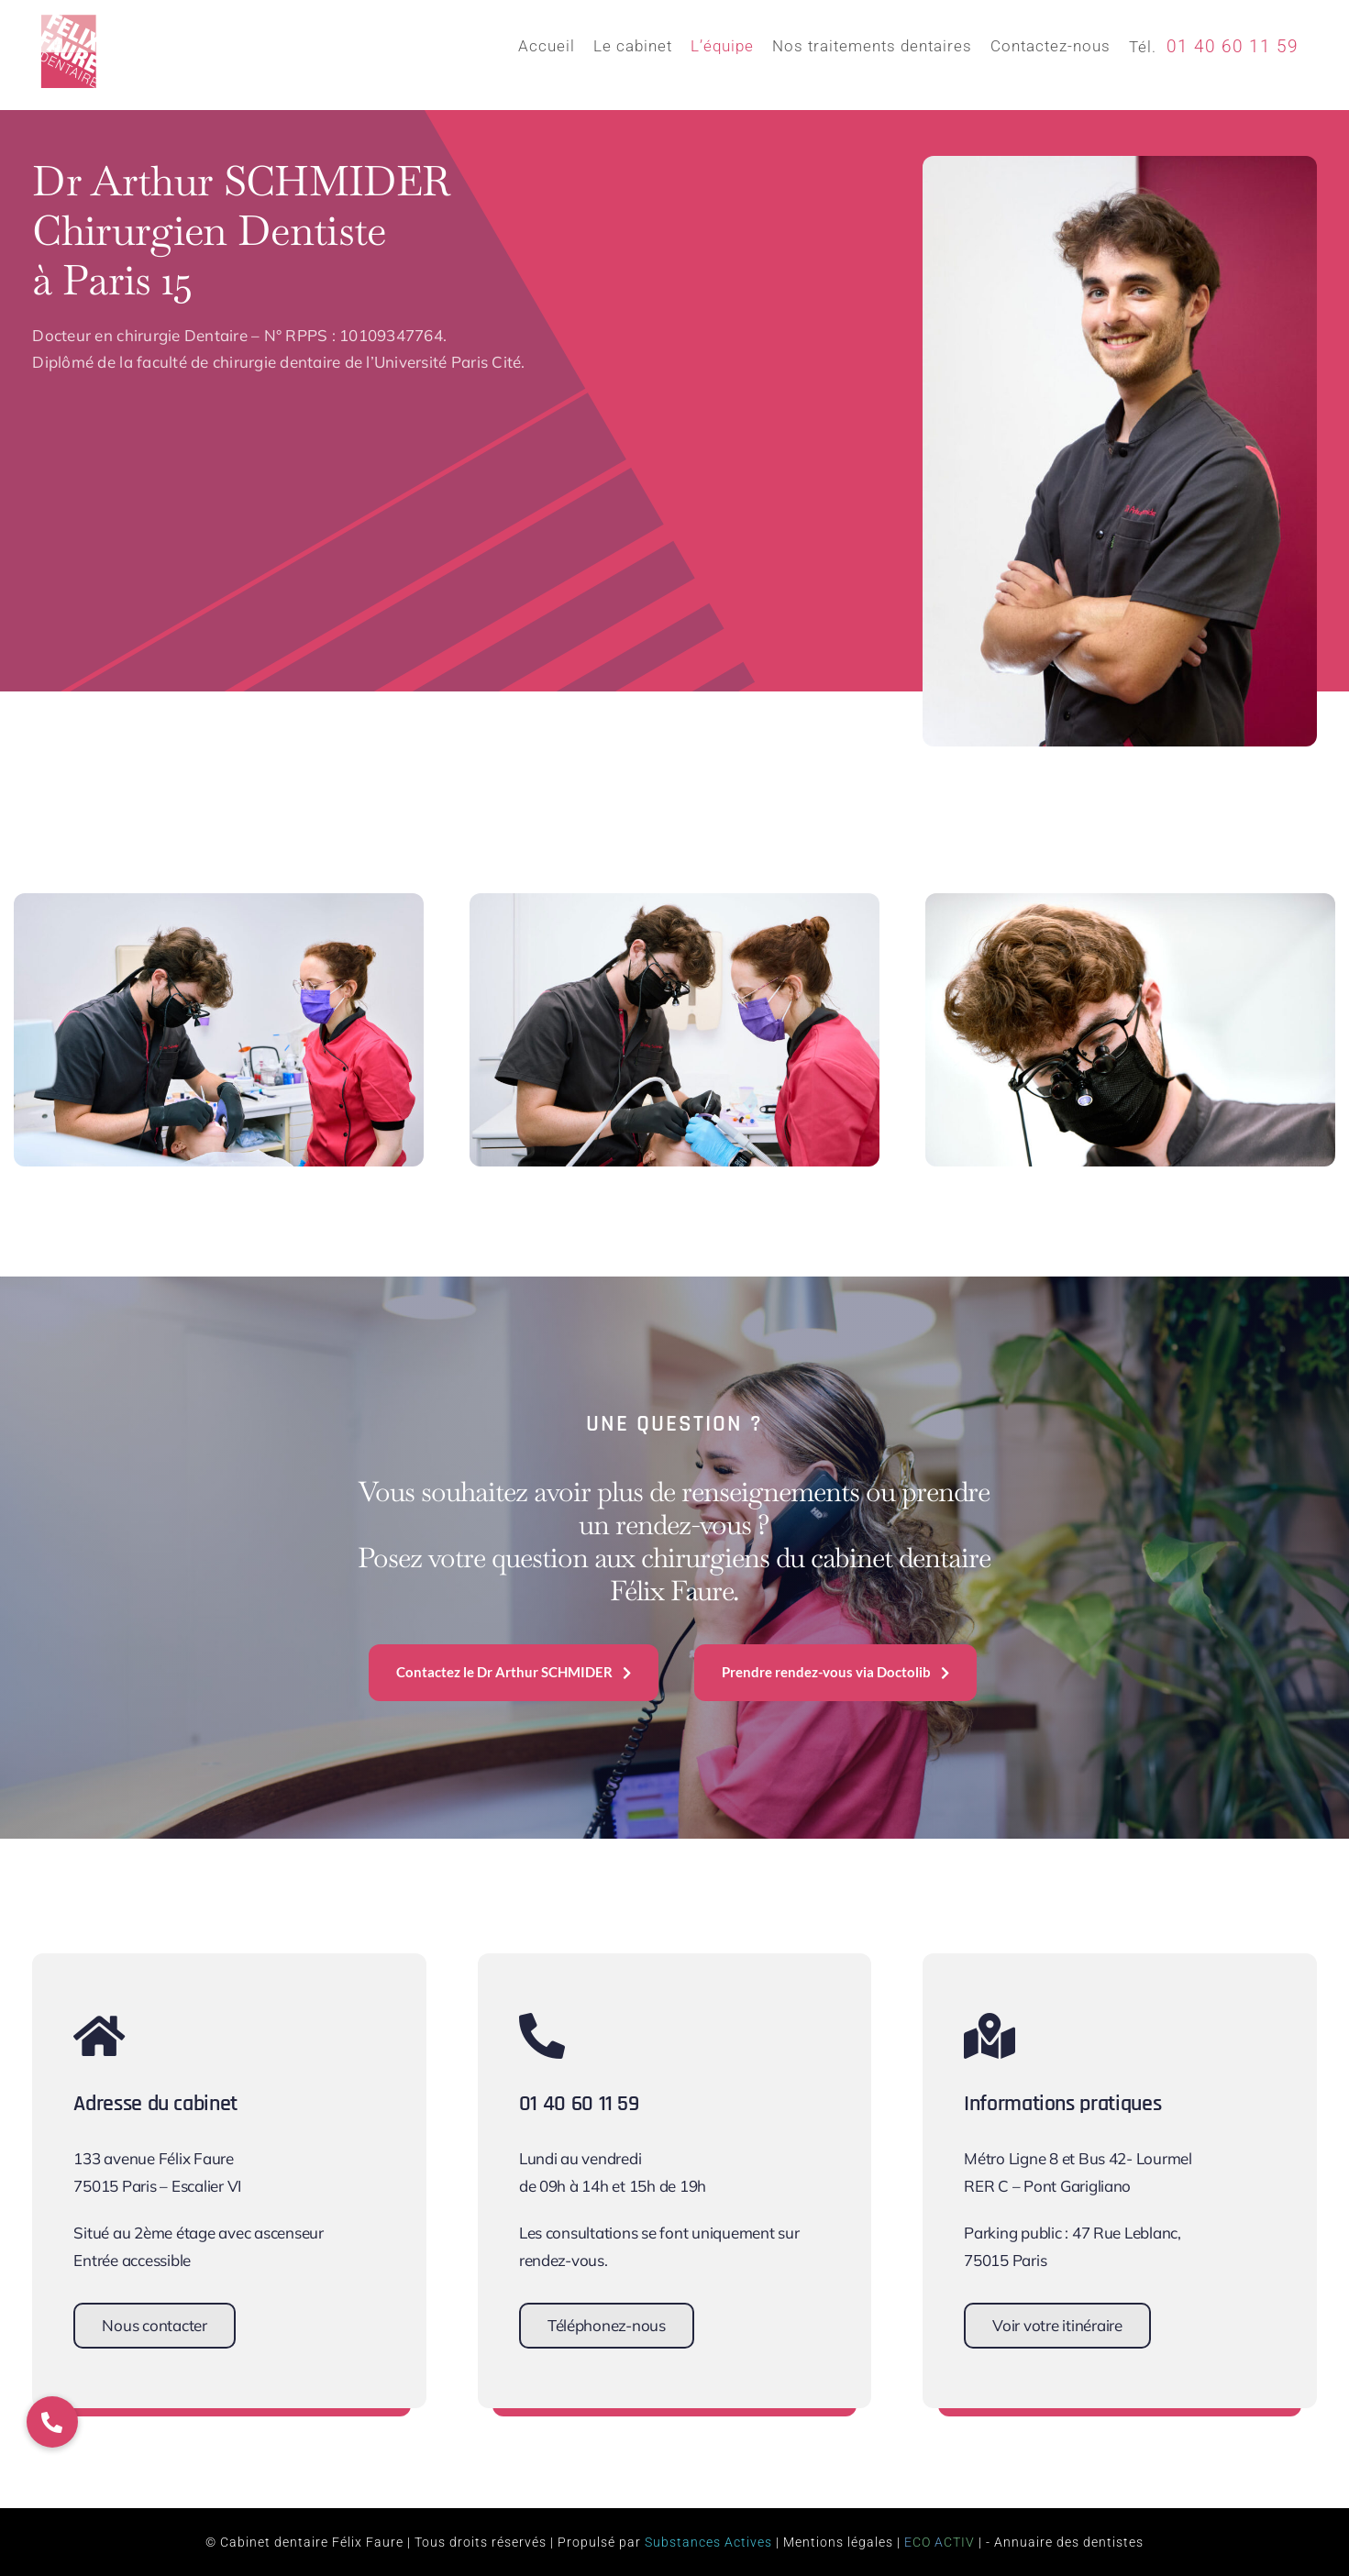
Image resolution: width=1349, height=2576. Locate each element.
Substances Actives (708, 2542)
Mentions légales (838, 2542)
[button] (52, 2422)
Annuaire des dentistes (1069, 2542)
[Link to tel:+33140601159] (663, 2036)
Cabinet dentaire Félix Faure (312, 2542)
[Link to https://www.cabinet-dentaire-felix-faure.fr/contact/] (217, 2036)
